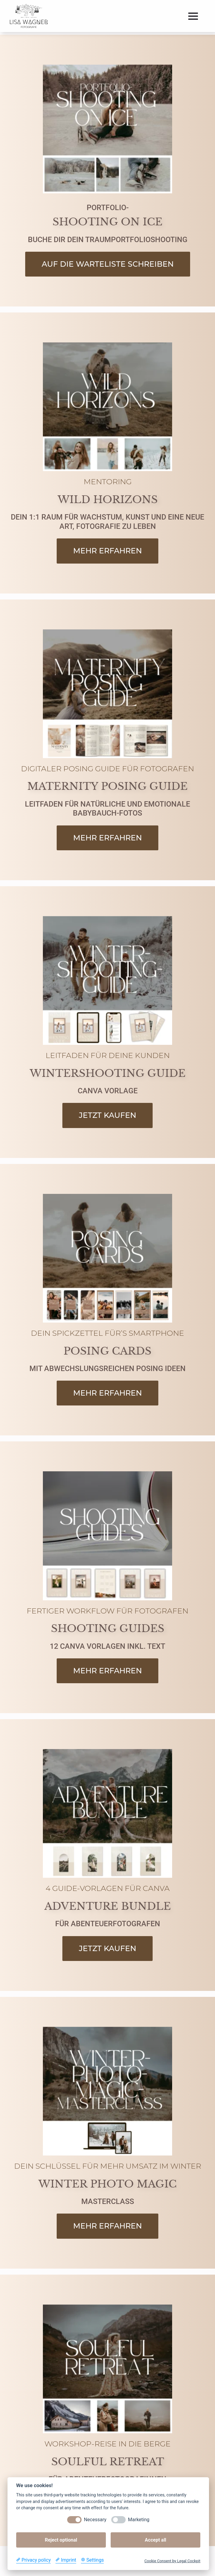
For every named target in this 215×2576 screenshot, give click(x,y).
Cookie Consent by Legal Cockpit (172, 2561)
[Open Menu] (193, 16)
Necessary (95, 2519)
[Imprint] (65, 2560)
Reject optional (61, 2540)
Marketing (138, 2519)
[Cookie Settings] (92, 2560)
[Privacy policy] (33, 2560)
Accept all (155, 2540)
